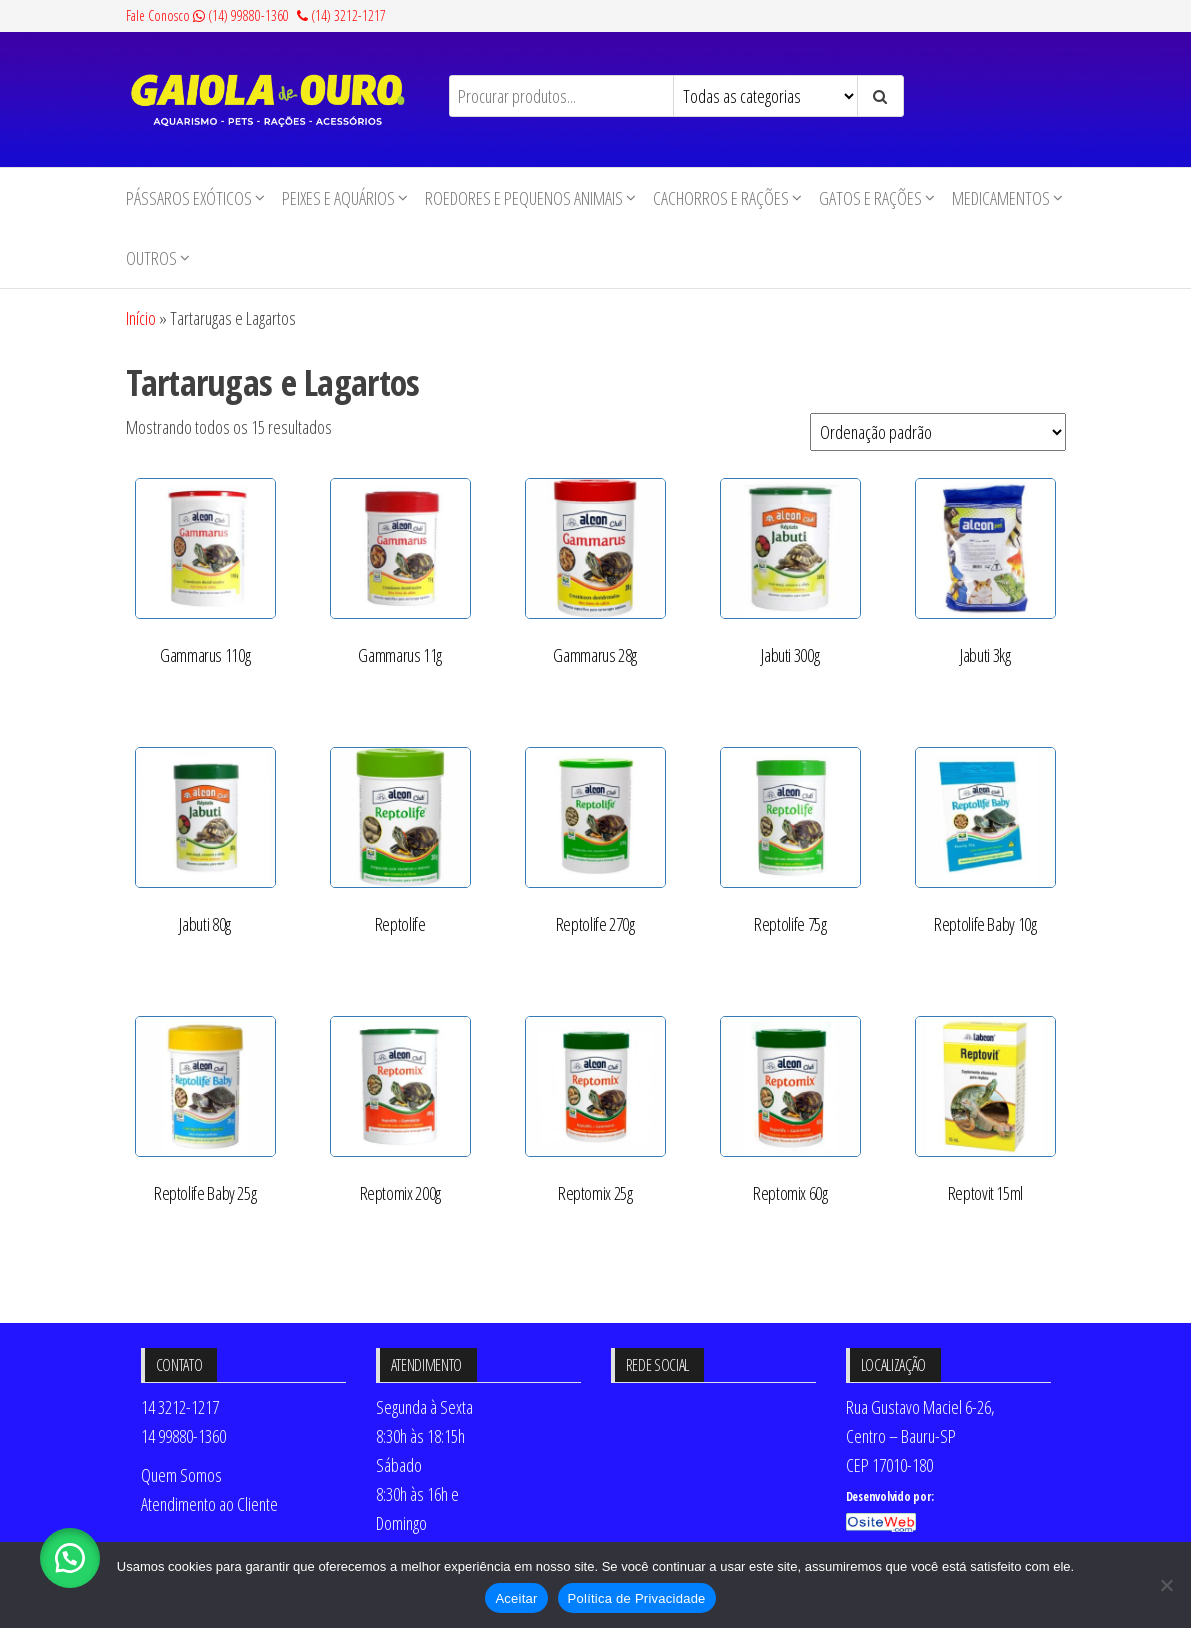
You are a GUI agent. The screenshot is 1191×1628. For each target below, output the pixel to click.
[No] (1166, 1585)
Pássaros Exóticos (189, 198)
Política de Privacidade (637, 1598)
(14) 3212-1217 (341, 15)
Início (141, 318)
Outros (151, 258)
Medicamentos (1001, 198)
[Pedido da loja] (938, 432)
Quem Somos (181, 1475)
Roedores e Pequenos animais (524, 198)
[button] (70, 1558)
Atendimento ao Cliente (209, 1504)
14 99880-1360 (183, 1436)
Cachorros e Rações (721, 198)
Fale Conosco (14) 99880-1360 (207, 15)
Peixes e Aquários (338, 198)
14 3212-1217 (180, 1407)
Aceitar (516, 1598)
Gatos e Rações (870, 198)
